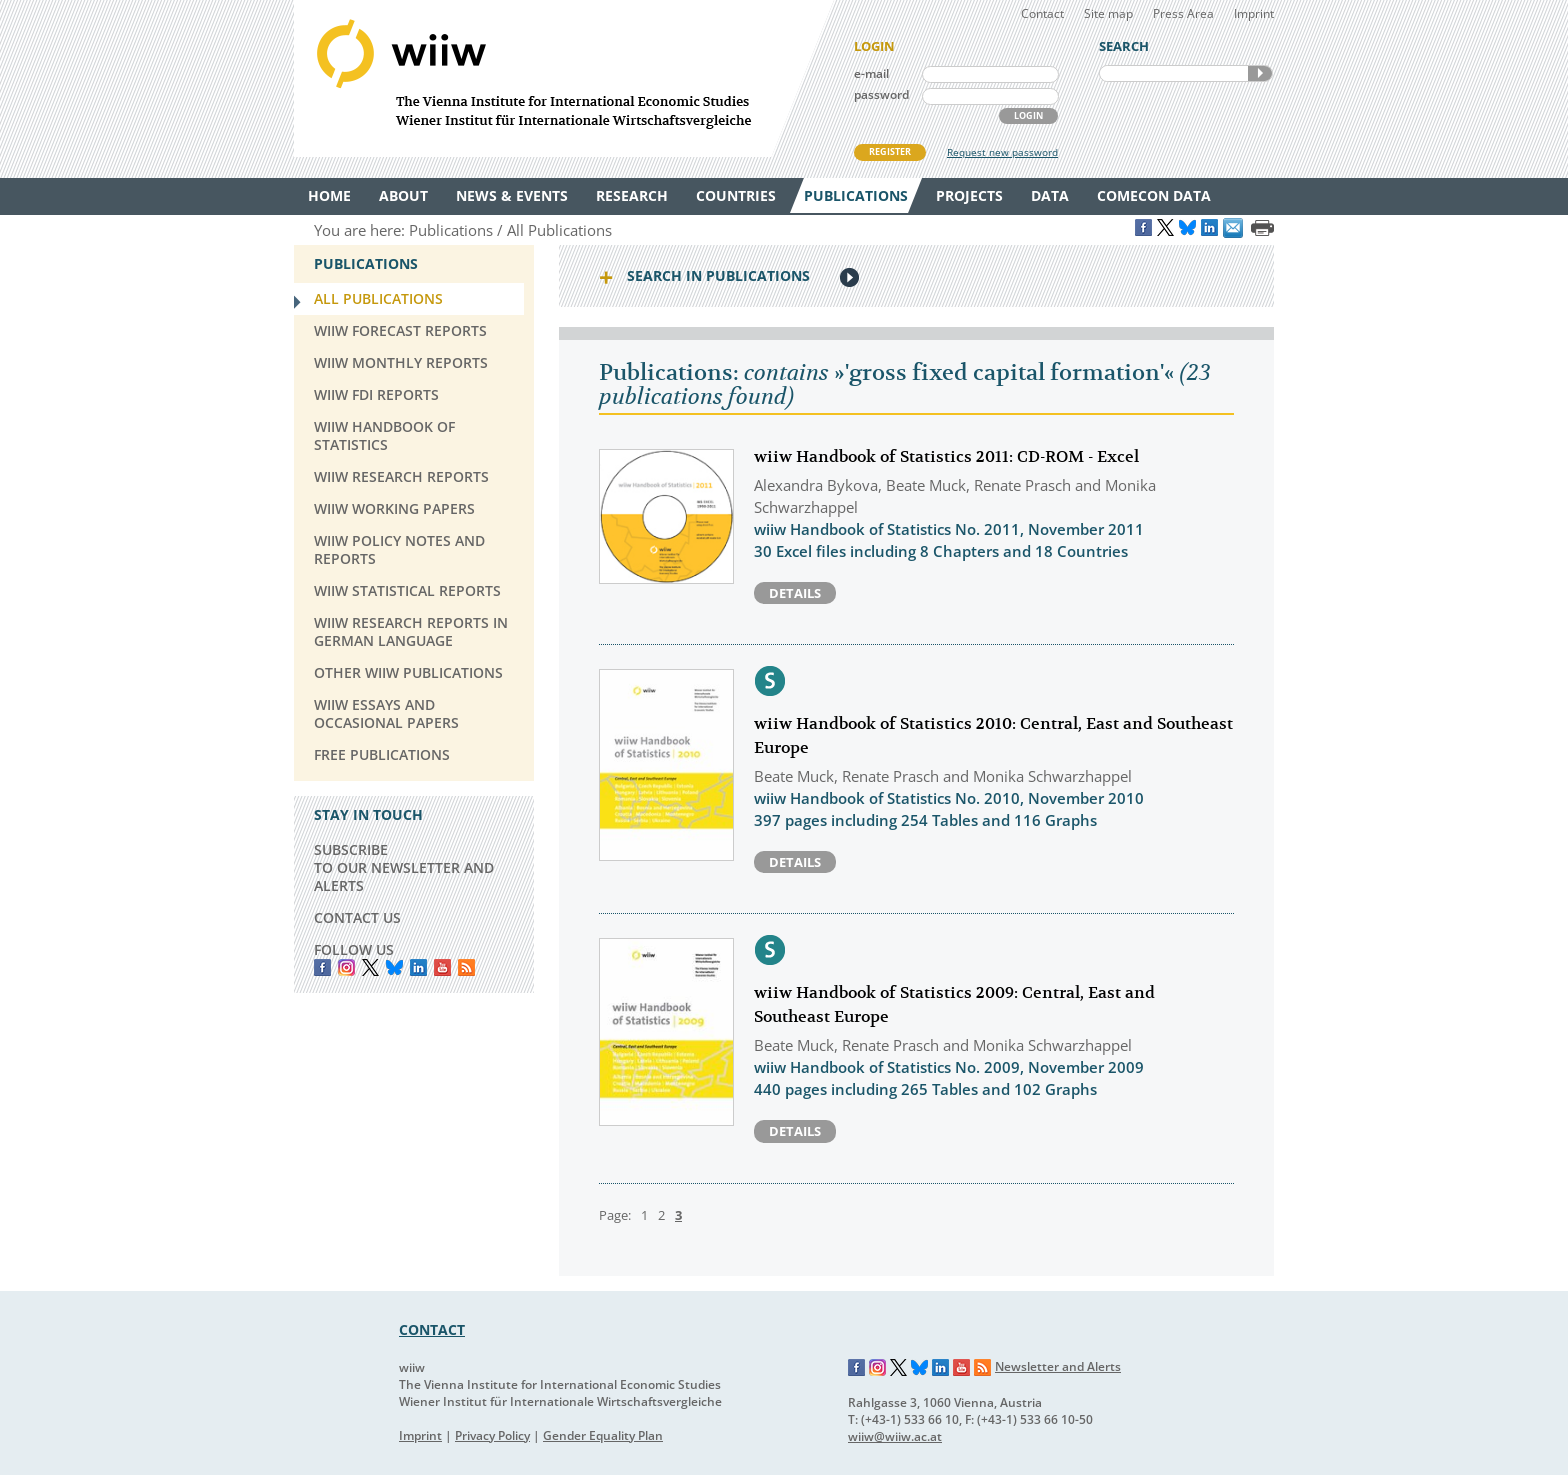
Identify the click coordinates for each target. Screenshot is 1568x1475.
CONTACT (432, 1329)
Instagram (878, 1368)
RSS (466, 967)
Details (795, 593)
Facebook (322, 967)
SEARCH (1260, 73)
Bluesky (394, 967)
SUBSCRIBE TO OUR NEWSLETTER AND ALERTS (404, 867)
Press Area (1183, 13)
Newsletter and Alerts (1058, 1366)
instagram (346, 967)
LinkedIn (418, 967)
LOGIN (1028, 115)
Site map (1108, 13)
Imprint (1254, 13)
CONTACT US (357, 917)
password (881, 94)
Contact (1042, 13)
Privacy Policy (492, 1435)
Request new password (1002, 152)
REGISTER (890, 151)
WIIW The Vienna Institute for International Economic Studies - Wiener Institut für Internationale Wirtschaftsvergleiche (564, 78)
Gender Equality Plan (603, 1435)
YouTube (442, 967)
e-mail (871, 73)
